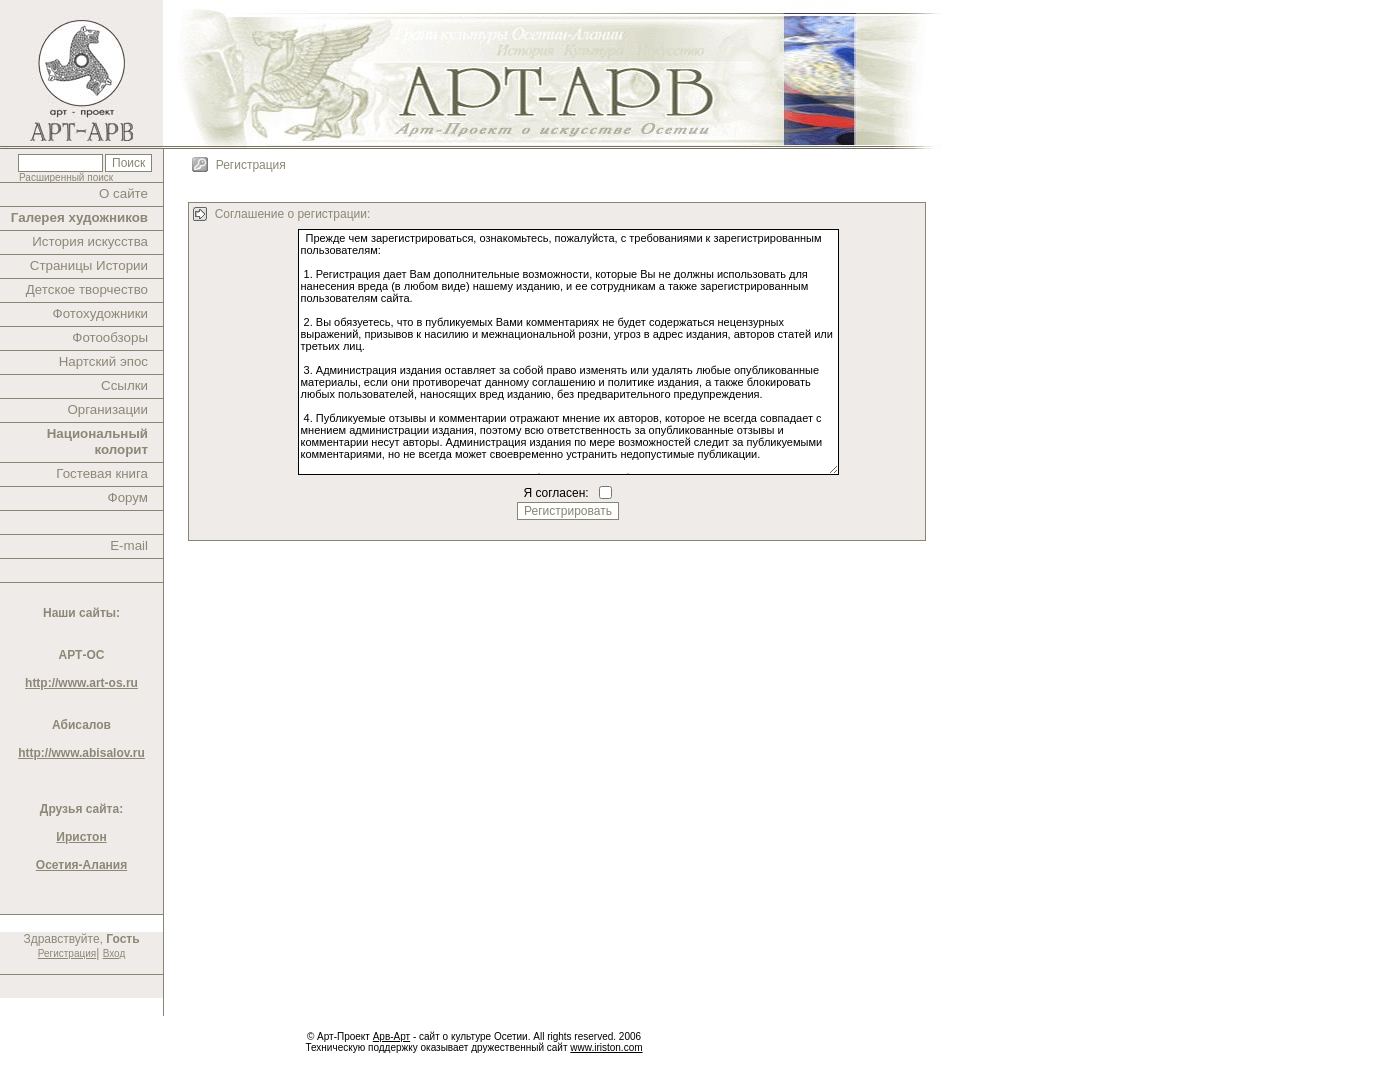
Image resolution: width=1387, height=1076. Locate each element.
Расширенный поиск (66, 177)
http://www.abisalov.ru (81, 753)
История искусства (90, 241)
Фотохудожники (100, 313)
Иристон (81, 837)
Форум (128, 497)
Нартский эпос (103, 361)
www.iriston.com (606, 1047)
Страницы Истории (89, 265)
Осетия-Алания (81, 865)
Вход (114, 953)
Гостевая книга (102, 473)
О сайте (123, 193)
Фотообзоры (110, 337)
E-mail (129, 545)
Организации (107, 409)
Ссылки (124, 385)
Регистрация (67, 953)
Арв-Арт (391, 1036)
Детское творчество (87, 289)
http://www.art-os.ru (81, 683)
